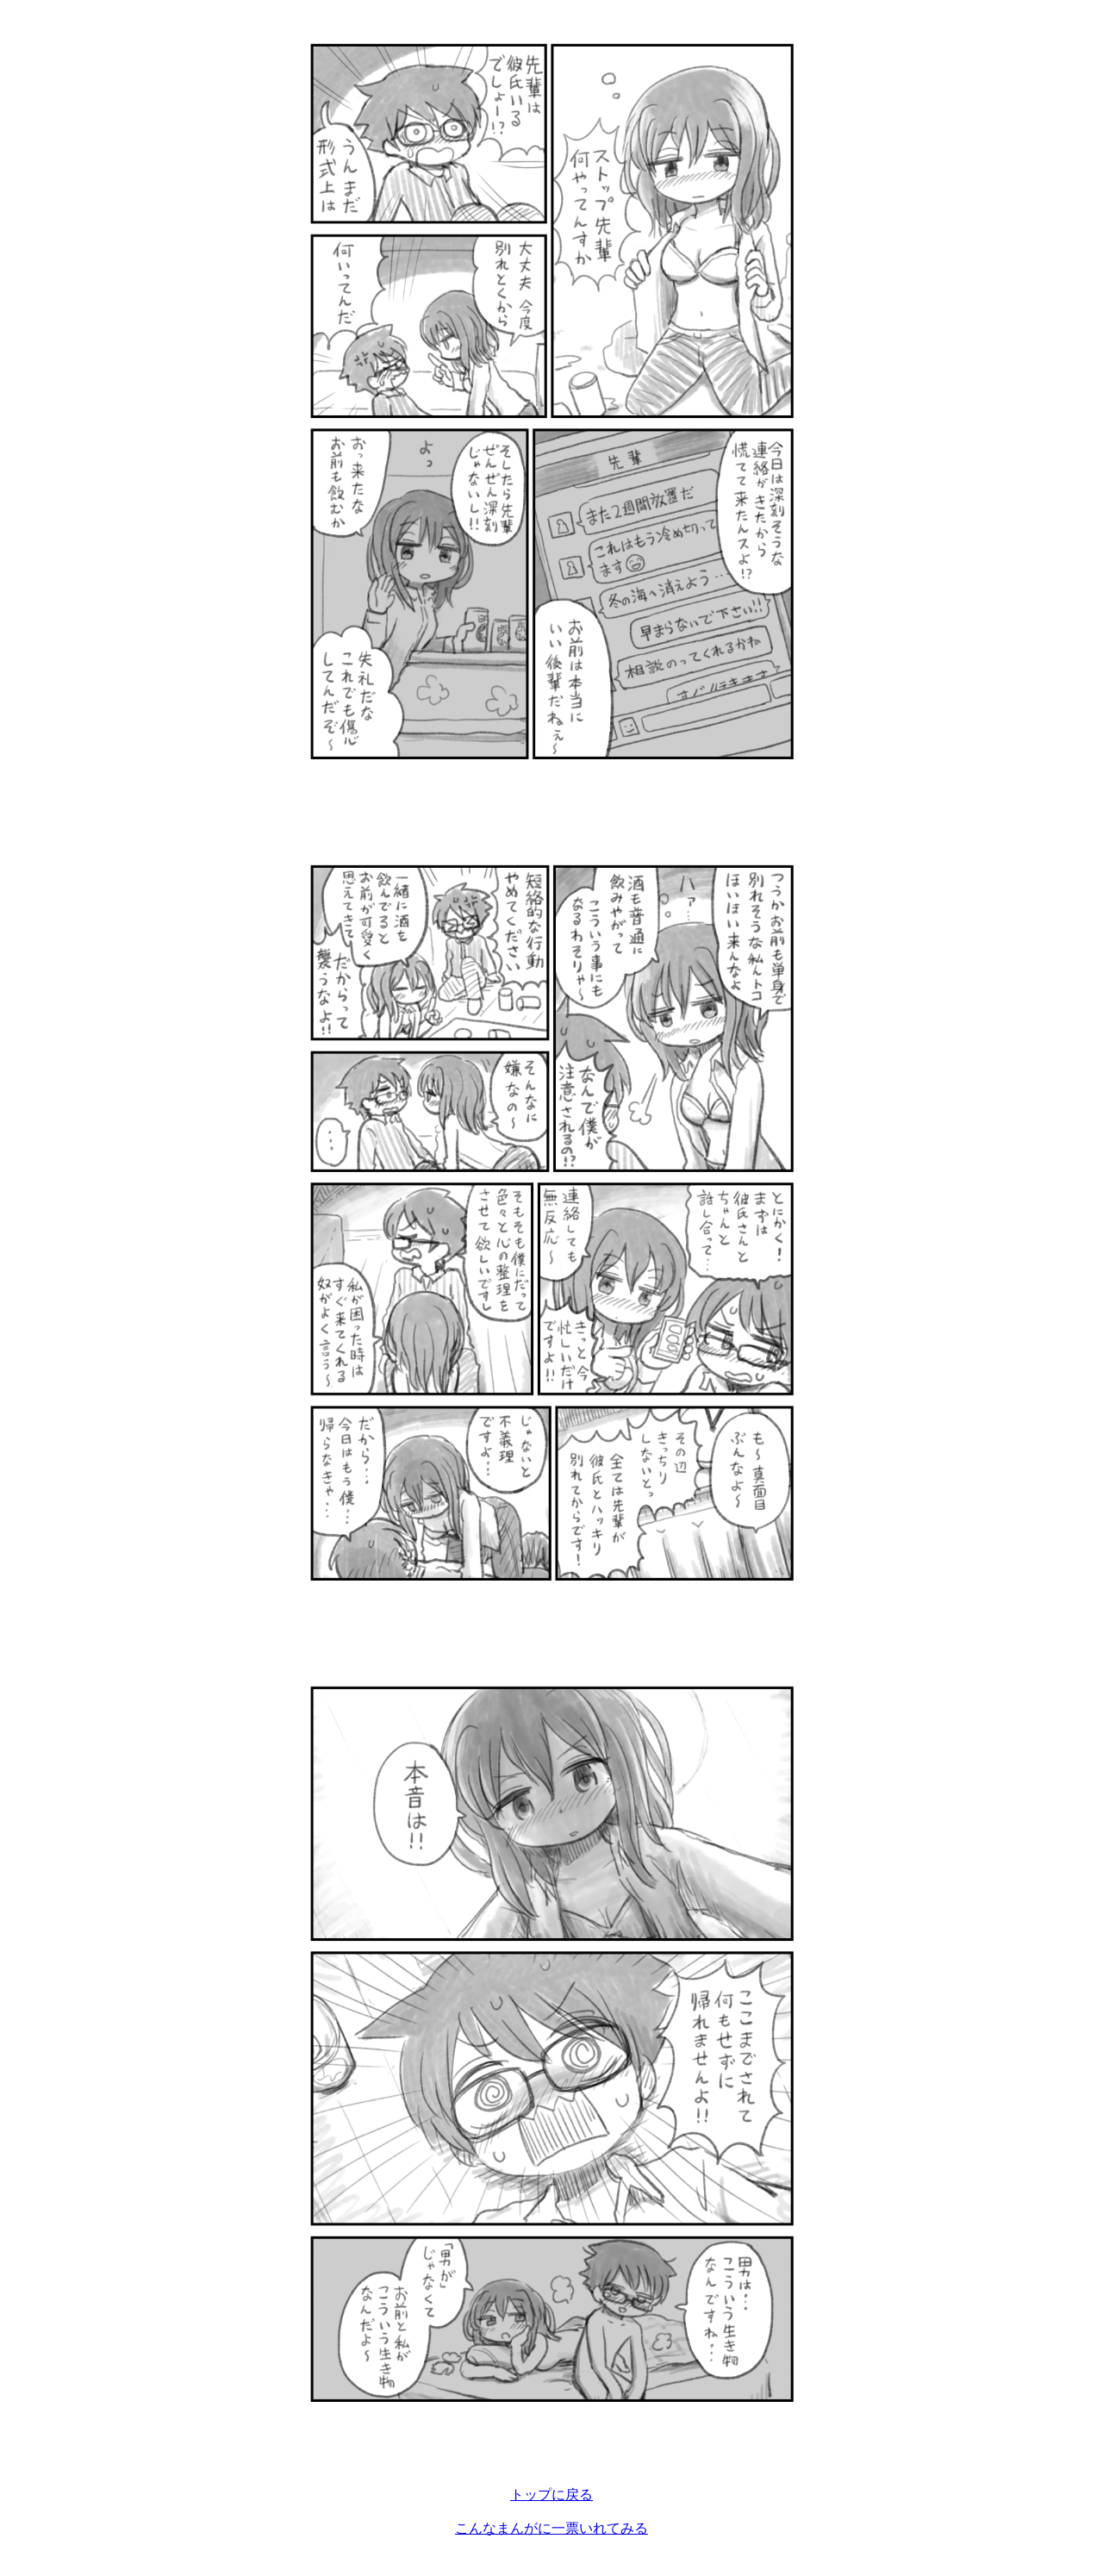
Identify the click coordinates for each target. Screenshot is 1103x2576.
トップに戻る (551, 2494)
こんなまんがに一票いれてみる (551, 2528)
